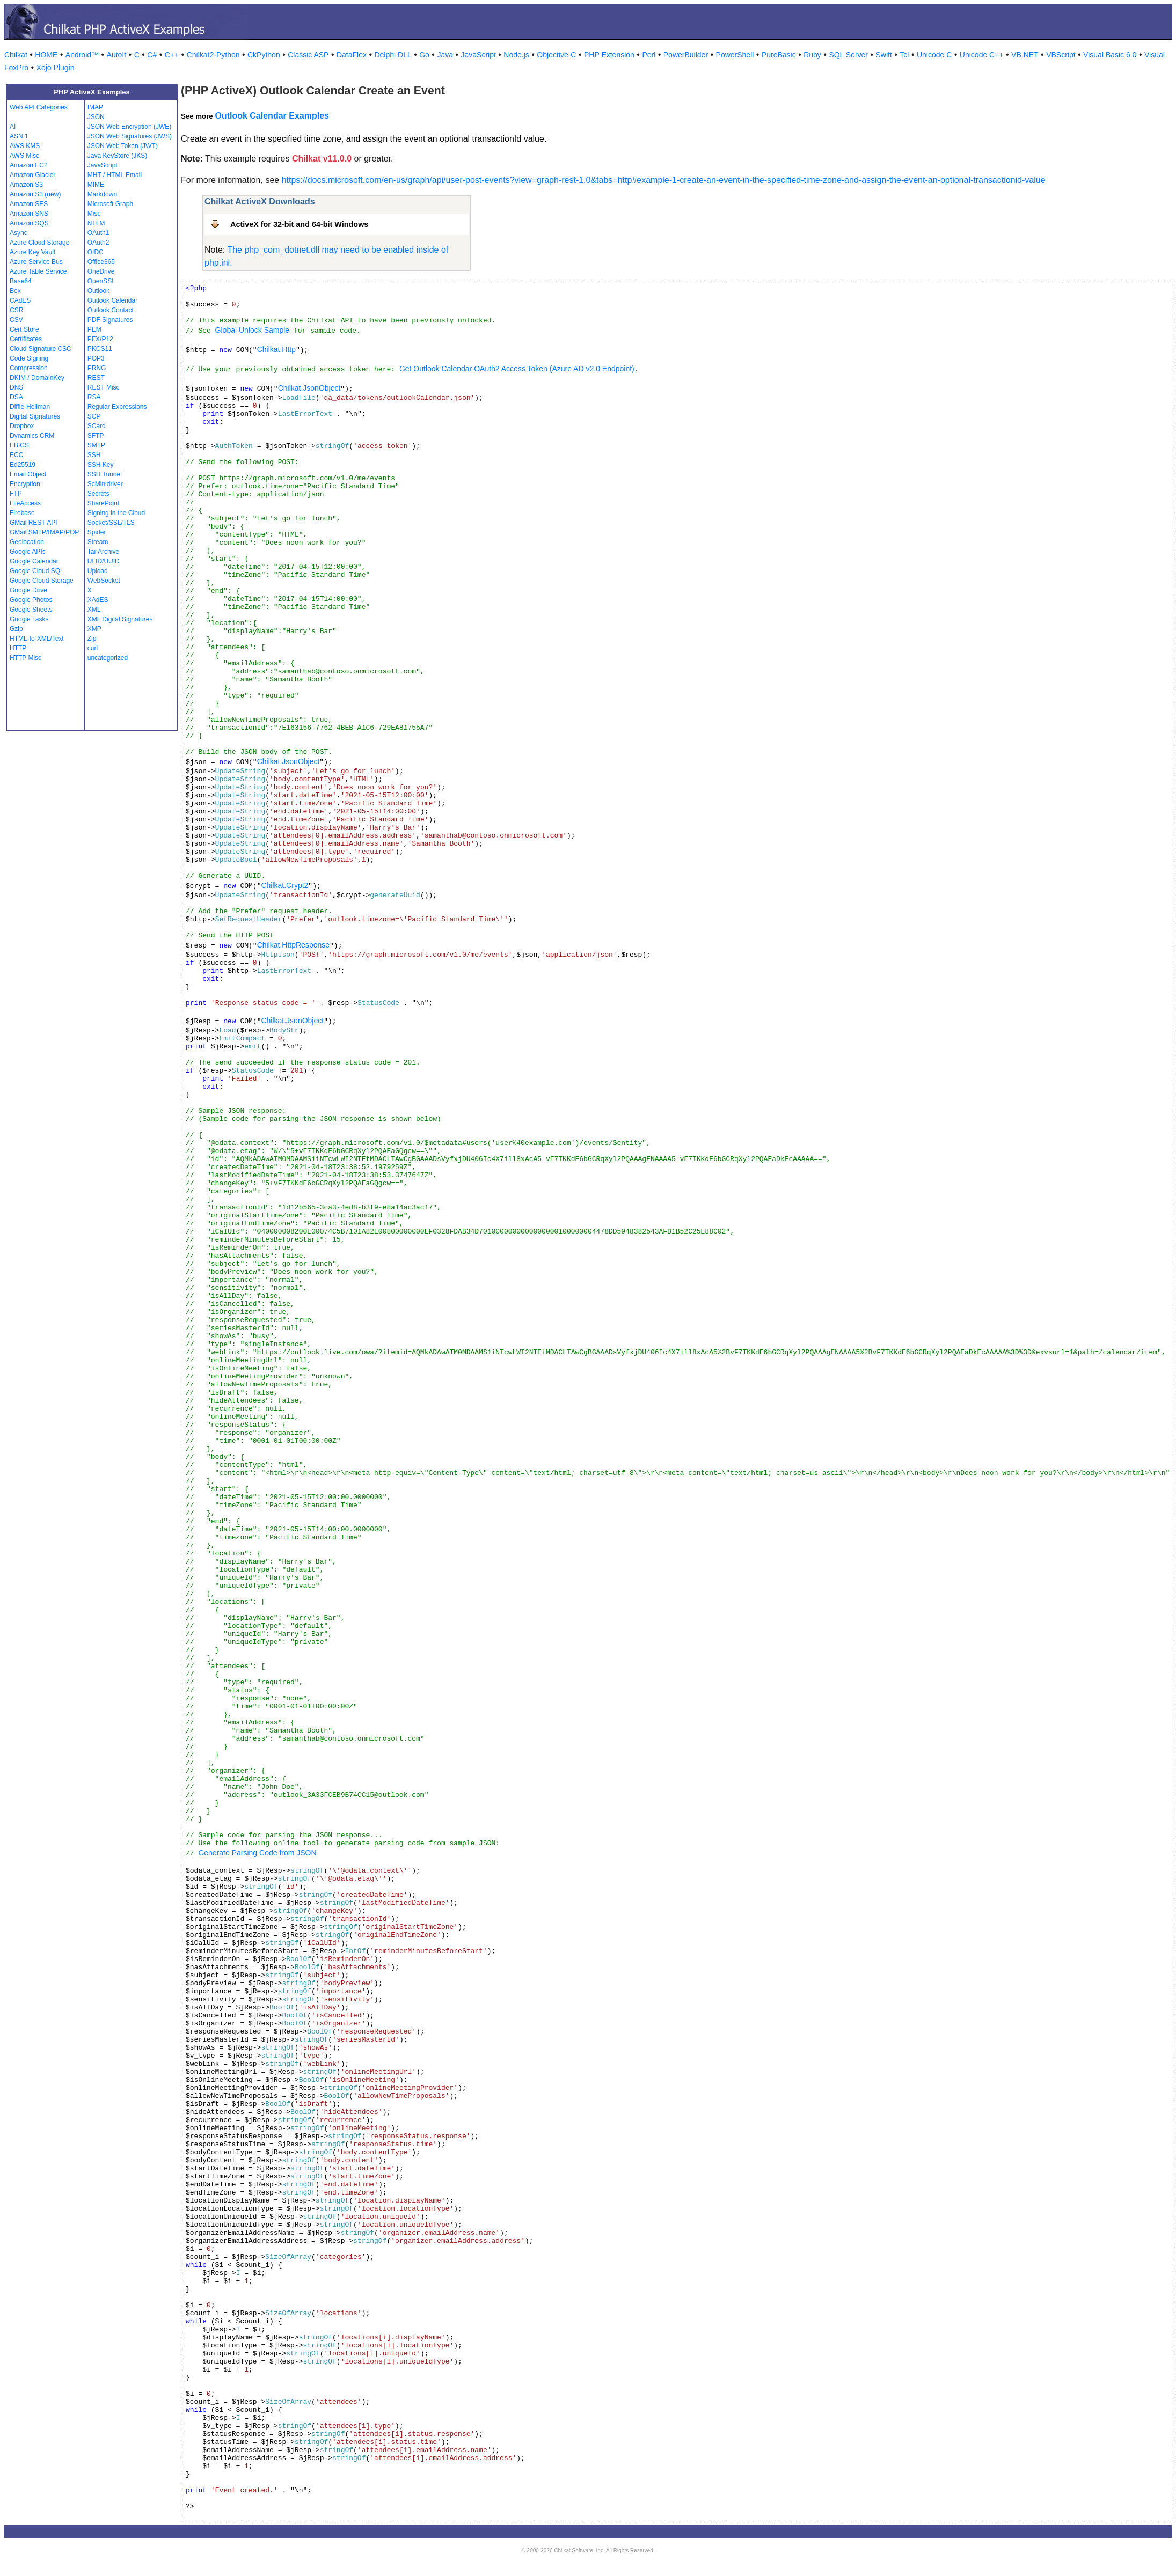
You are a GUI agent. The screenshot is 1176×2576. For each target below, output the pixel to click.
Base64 (21, 281)
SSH (94, 455)
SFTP (95, 435)
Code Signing (29, 358)
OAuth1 (98, 233)
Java (445, 54)
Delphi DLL (392, 54)
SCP (94, 416)
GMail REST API (33, 522)
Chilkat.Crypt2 (284, 885)
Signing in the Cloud (116, 513)
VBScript (1060, 54)
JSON (96, 117)
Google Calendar (34, 561)
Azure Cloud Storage (39, 242)
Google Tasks (29, 619)
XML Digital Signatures (120, 619)
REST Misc (103, 387)
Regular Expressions (117, 406)
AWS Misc (24, 155)
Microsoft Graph (110, 204)
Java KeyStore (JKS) (117, 155)
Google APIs (28, 551)
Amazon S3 (26, 184)
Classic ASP (308, 54)
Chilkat (15, 54)
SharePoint (103, 503)
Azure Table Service (38, 271)
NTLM (96, 223)
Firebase (22, 513)
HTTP (18, 648)
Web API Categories (39, 107)
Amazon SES (29, 204)
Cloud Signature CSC (40, 349)
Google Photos (31, 600)
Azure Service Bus (36, 262)
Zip (92, 638)
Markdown (102, 194)
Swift (884, 54)
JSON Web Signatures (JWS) (129, 136)
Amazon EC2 (29, 165)
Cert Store (24, 329)
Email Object (28, 474)
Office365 (101, 262)
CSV (16, 320)
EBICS (19, 445)
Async (18, 233)
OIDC (95, 252)
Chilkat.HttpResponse (293, 945)
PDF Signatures (110, 320)
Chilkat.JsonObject (309, 388)
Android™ (82, 54)
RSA (94, 397)
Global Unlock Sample (252, 330)
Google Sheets (31, 609)
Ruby (812, 54)
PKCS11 (99, 349)
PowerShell (735, 54)
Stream (97, 542)
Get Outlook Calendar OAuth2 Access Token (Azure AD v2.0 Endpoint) (516, 368)
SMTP (96, 445)
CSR (16, 310)
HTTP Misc (25, 658)
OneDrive (101, 271)
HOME (46, 54)
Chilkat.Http (276, 349)
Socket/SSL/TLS (111, 522)
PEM (94, 329)
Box (15, 291)
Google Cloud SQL (37, 571)
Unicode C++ (982, 54)
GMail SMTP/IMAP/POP (44, 532)
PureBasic (779, 54)
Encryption (25, 484)
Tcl (904, 54)
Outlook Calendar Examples (272, 115)
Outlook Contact (110, 310)
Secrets (98, 493)
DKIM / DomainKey (37, 377)
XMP (94, 629)
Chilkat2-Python (213, 54)
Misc (94, 213)
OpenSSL (101, 281)
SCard (96, 426)
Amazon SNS (29, 213)
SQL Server (848, 54)
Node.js (516, 54)
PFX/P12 (100, 339)
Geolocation (27, 542)
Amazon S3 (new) (35, 194)
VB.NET (1025, 54)
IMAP (95, 107)
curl (92, 648)
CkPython (263, 54)
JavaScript (478, 54)
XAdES (97, 600)
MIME (95, 184)
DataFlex (352, 54)
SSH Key (100, 464)
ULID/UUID (103, 561)
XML (94, 609)
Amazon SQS (29, 223)
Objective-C (556, 54)
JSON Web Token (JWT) (122, 146)
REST (96, 377)
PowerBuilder (685, 54)
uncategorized (107, 658)
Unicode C (934, 54)
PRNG (96, 368)
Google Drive (28, 590)
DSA (16, 397)
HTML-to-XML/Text (37, 638)
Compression (29, 368)
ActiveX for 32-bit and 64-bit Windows (299, 224)
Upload (97, 571)
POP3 (96, 358)
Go (424, 54)
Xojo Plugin (55, 67)
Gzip (16, 629)
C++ (172, 54)
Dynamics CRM (32, 435)
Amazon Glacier (32, 175)
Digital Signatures (35, 416)
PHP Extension (609, 54)
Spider (96, 532)
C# (152, 54)
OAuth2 (98, 242)
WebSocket (103, 580)
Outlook (98, 291)
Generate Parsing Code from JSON (257, 1852)
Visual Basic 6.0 (1109, 54)
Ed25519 (22, 464)
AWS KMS (25, 146)
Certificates (26, 339)
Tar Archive (103, 551)
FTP (16, 493)
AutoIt (117, 54)
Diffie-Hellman (30, 406)
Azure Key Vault (32, 252)
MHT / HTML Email (114, 175)
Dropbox (22, 426)
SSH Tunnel (104, 474)
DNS (16, 387)
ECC (16, 455)
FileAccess (25, 503)
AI (13, 126)
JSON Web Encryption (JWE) (129, 126)
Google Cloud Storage (42, 580)
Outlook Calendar (112, 300)
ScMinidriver (105, 484)
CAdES (20, 300)
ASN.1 (19, 136)
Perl (648, 54)
